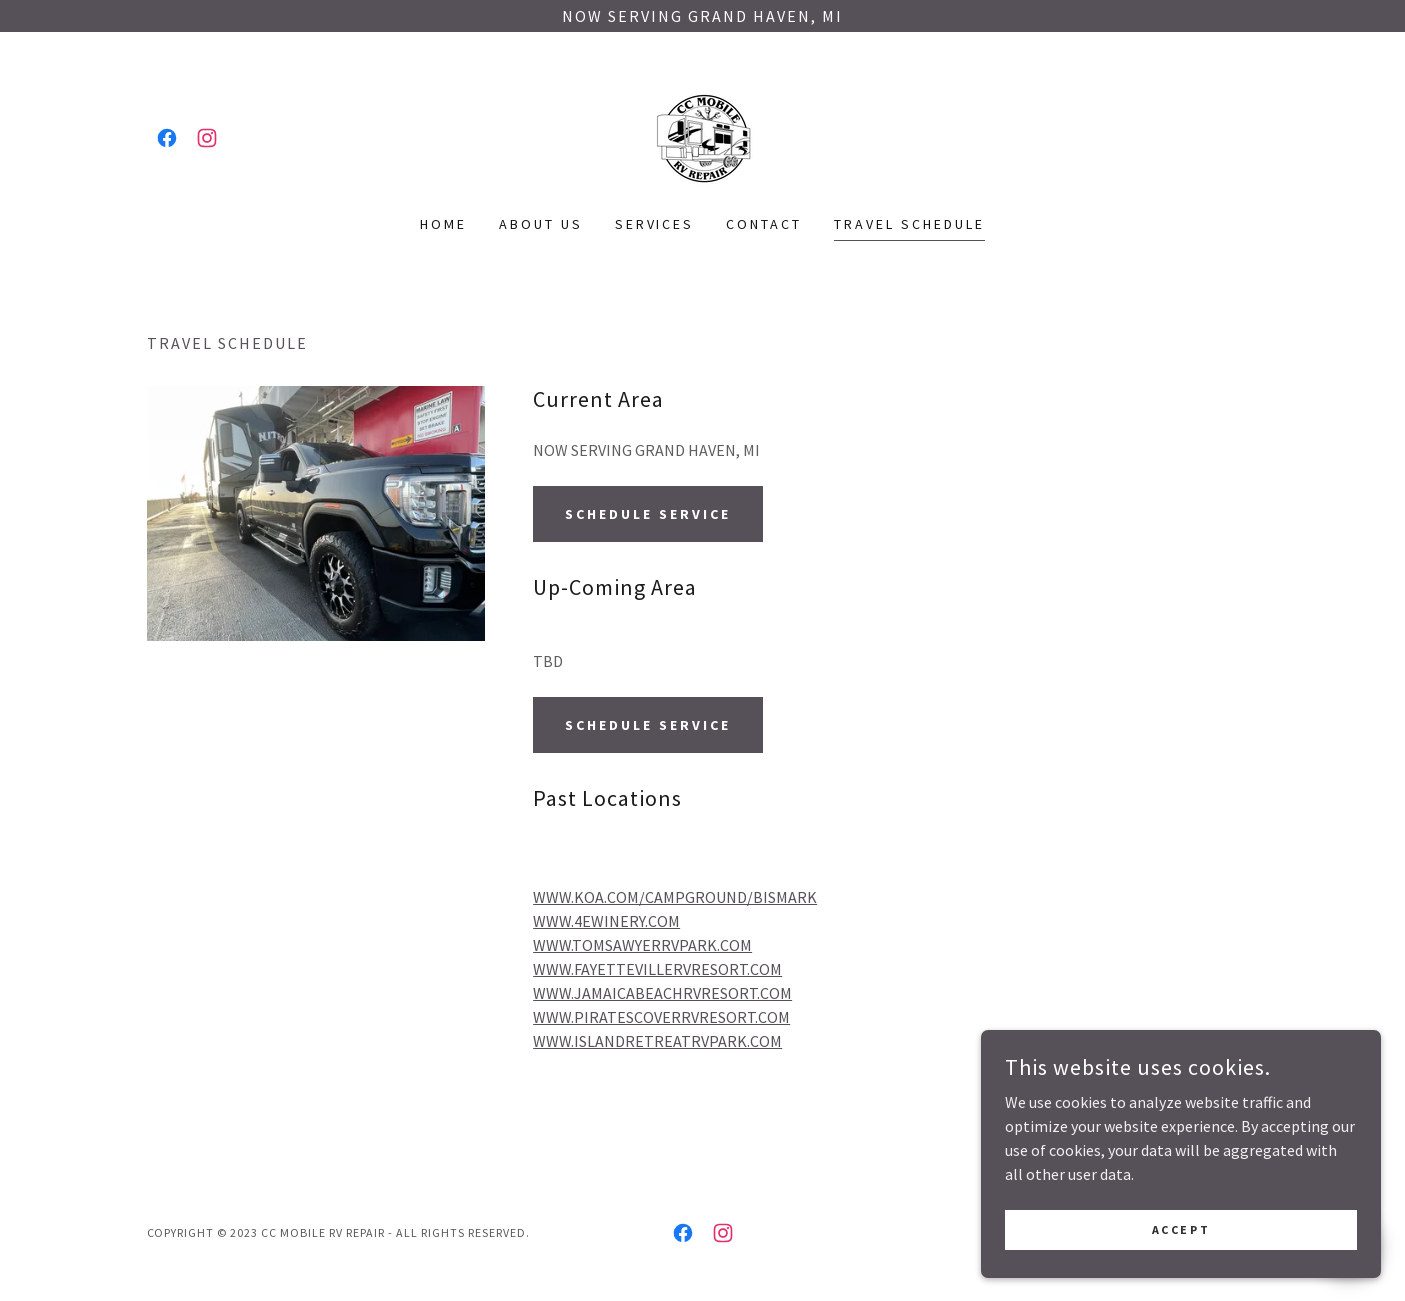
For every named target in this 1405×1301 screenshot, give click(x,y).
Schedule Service (648, 514)
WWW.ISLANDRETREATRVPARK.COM (657, 1041)
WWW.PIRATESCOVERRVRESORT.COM (661, 1017)
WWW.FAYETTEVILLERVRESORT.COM (657, 969)
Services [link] (655, 224)
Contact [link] (764, 224)
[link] (167, 138)
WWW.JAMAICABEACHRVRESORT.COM (662, 993)
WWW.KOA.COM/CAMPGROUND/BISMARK (675, 897)
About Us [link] (541, 224)
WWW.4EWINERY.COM (606, 921)
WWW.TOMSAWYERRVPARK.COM (642, 945)
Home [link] (443, 224)
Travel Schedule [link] (909, 224)
